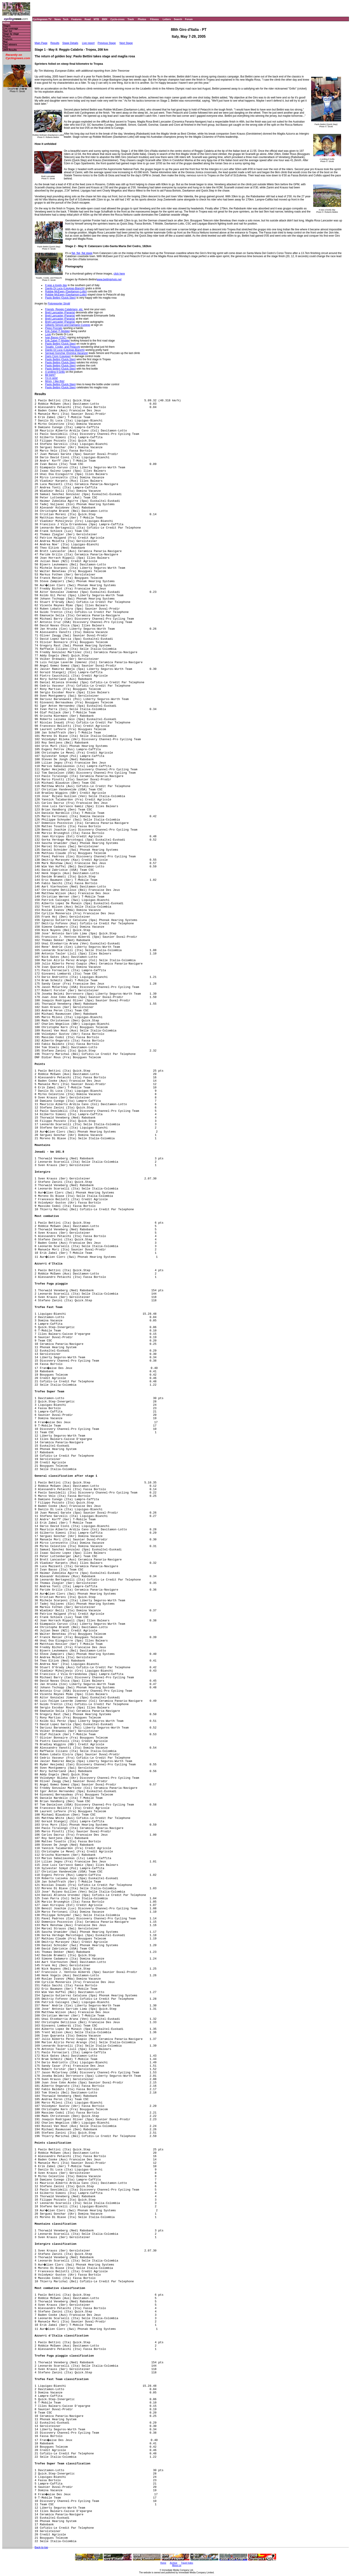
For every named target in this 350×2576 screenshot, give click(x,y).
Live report (88, 43)
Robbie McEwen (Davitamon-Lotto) (66, 291)
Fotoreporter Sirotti (59, 303)
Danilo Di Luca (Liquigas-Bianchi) (65, 288)
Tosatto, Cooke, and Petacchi (62, 346)
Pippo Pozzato (53, 328)
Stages (6, 26)
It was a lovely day (56, 285)
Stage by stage (11, 34)
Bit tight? (50, 375)
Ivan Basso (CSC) (56, 337)
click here (119, 273)
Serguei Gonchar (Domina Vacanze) (66, 353)
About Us (176, 2565)
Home (6, 22)
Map (5, 42)
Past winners (10, 44)
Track (130, 19)
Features (76, 19)
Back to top (41, 2547)
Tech (65, 19)
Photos (142, 19)
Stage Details (70, 43)
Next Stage (126, 43)
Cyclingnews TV (42, 19)
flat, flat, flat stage (81, 253)
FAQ (5, 47)
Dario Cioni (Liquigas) (58, 356)
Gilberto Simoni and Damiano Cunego (67, 325)
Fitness (154, 19)
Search (178, 19)
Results (54, 43)
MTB (96, 19)
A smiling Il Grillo (55, 371)
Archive (173, 2563)
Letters (167, 19)
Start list (7, 31)
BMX (104, 19)
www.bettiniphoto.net (109, 279)
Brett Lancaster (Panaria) (60, 312)
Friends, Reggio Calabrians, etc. (64, 309)
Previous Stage (107, 43)
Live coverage (10, 28)
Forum (189, 19)
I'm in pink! (51, 378)
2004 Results (10, 50)
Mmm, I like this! (55, 381)
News (57, 19)
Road (88, 19)
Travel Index (187, 2563)
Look (48, 334)
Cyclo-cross (117, 19)
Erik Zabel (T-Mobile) (57, 331)
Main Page (41, 43)
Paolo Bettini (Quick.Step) (60, 297)
